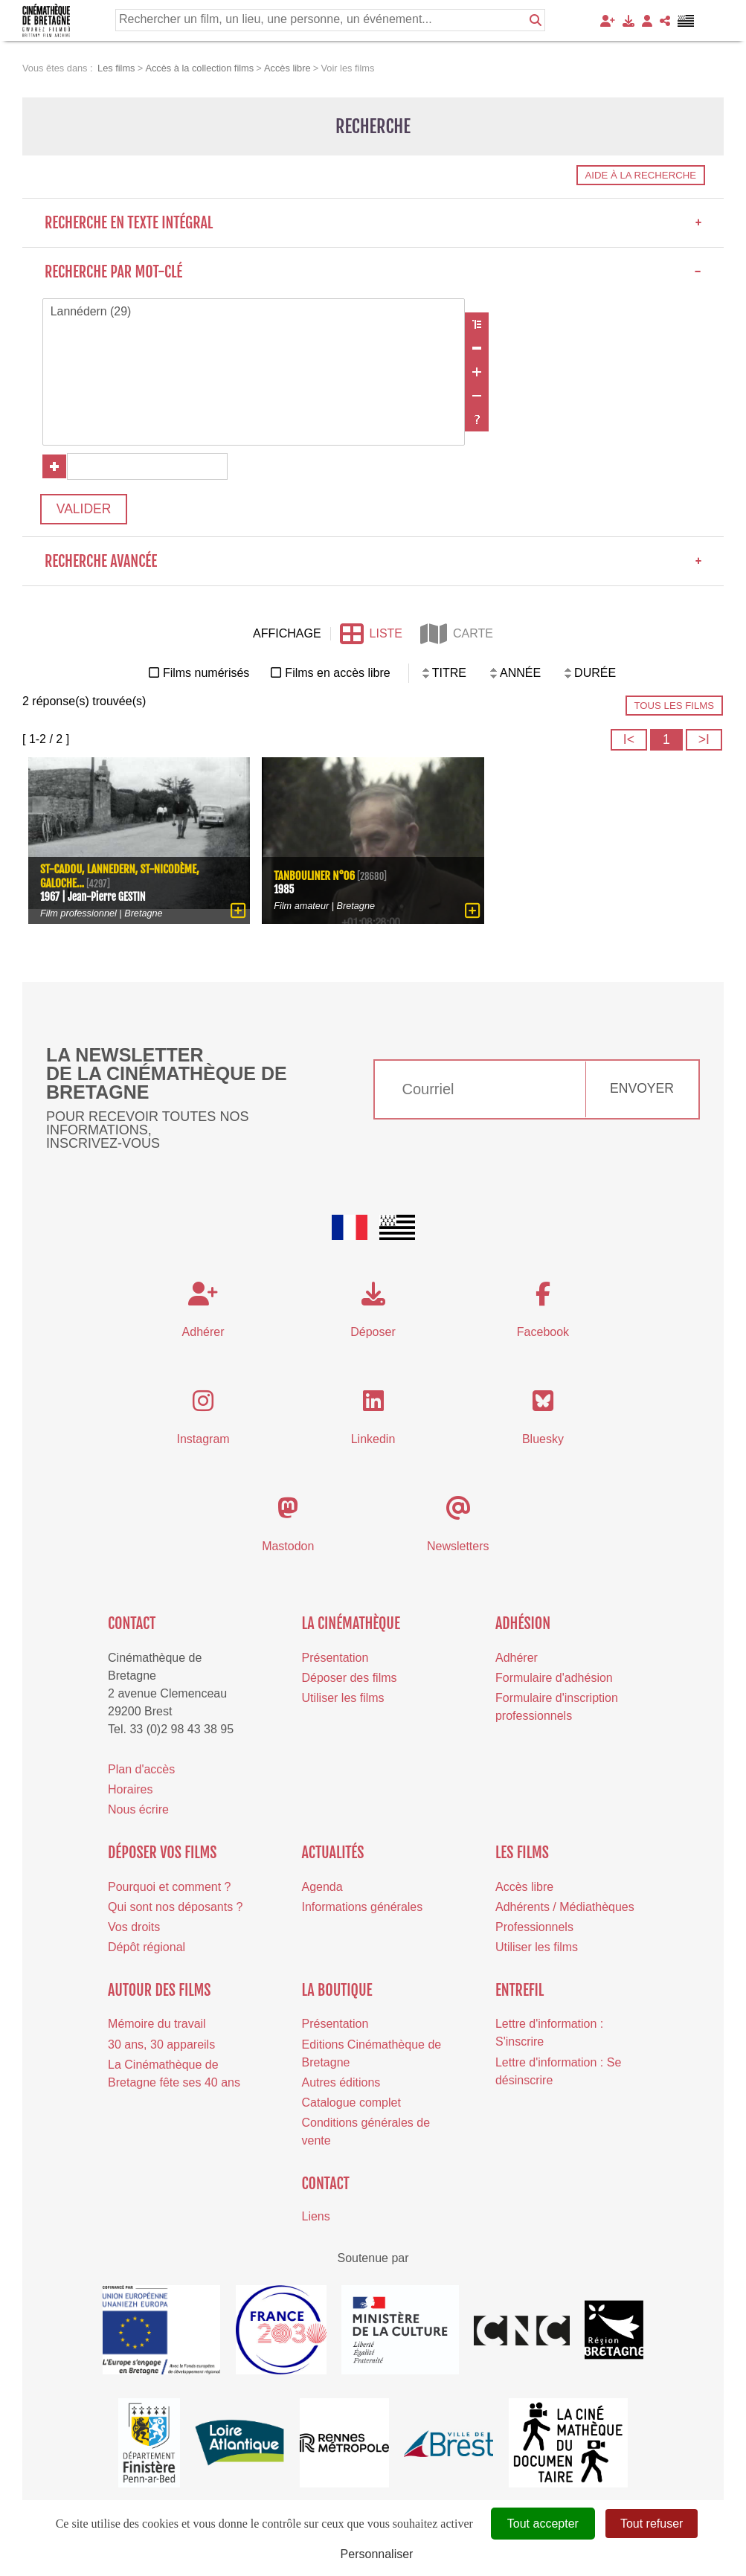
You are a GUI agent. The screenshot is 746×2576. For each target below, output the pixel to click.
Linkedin (373, 1440)
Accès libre (524, 1887)
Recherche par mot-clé (373, 272)
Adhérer (516, 1659)
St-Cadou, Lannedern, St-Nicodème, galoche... (120, 876)
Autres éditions (341, 2084)
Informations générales (362, 1908)
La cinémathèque (351, 1625)
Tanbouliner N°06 (315, 877)
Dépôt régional (146, 1948)
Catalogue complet (351, 2104)
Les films (522, 1854)
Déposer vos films (162, 1854)
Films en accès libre (337, 674)
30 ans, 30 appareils (161, 2045)
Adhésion (522, 1625)
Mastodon (288, 1547)
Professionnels (534, 1928)
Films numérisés (206, 674)
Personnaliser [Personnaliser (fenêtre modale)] (377, 2554)
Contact (131, 1625)
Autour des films (159, 1991)
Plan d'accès (141, 1770)
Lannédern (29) (253, 312)
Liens (316, 2218)
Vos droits (134, 1928)
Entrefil (519, 1991)
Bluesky (543, 1440)
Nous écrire (138, 1811)
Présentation (335, 1659)
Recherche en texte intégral (373, 222)
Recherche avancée (373, 562)
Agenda (322, 1887)
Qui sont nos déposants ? (175, 1908)
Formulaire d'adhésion (554, 1679)
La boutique (337, 1991)
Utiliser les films (343, 1699)
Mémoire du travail (157, 2025)
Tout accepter (543, 2523)
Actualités (333, 1854)
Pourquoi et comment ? (169, 1887)
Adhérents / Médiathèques (564, 1908)
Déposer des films (349, 1679)
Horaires (130, 1791)
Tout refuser (651, 2523)
